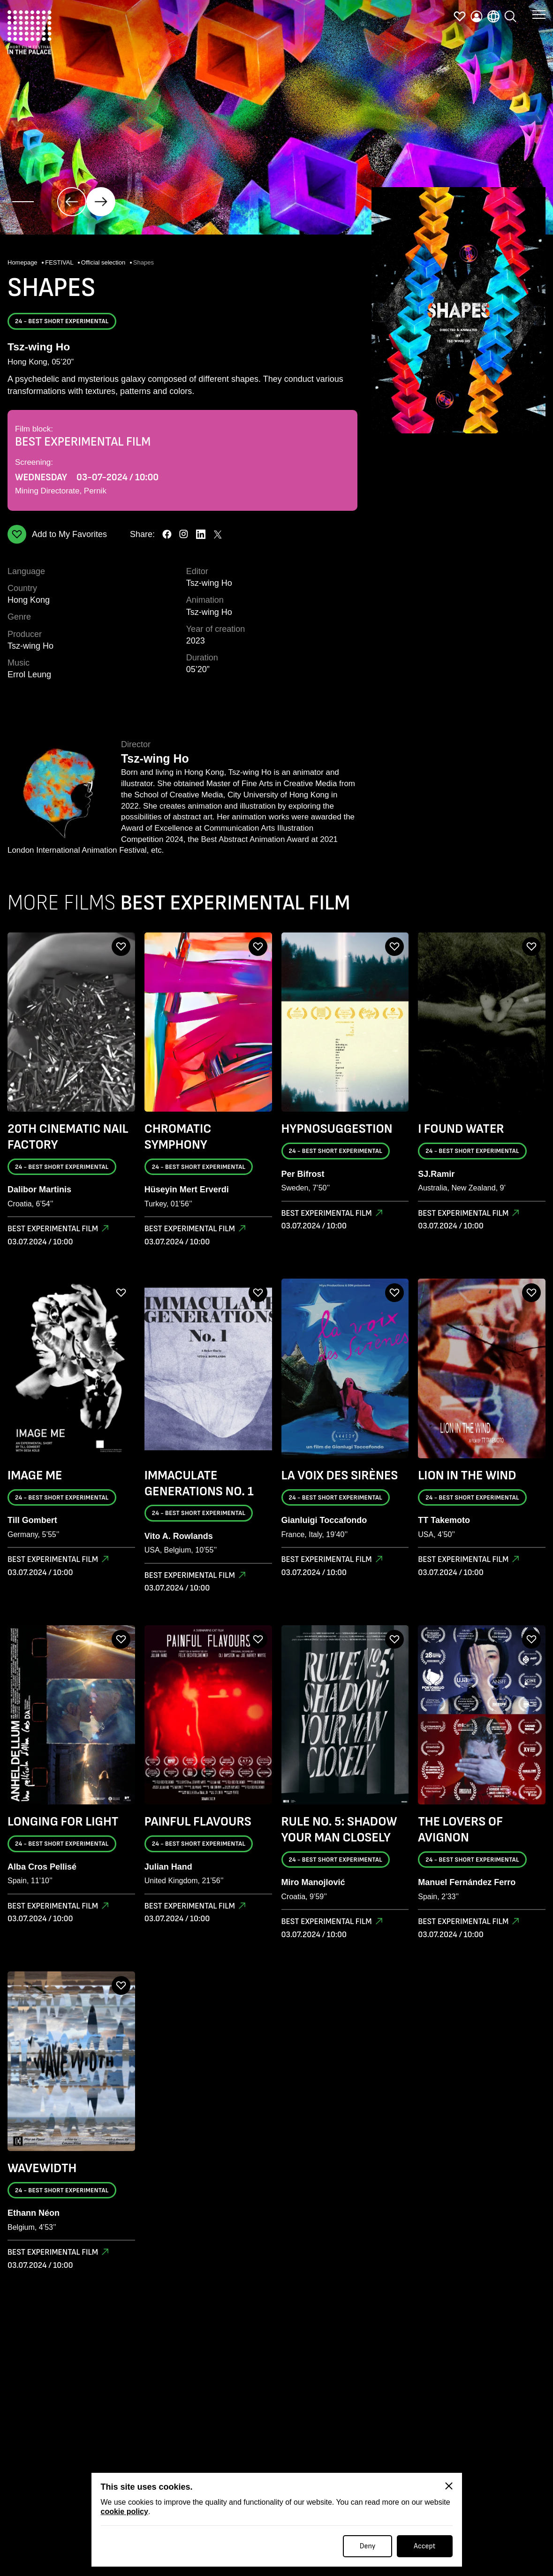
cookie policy (124, 2511)
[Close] (448, 2485)
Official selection (104, 262)
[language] (493, 16)
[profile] (476, 16)
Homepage (23, 262)
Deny (368, 2546)
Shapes (143, 262)
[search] (510, 16)
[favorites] (460, 16)
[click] (71, 201)
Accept (424, 2546)
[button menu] (538, 13)
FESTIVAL (60, 262)
